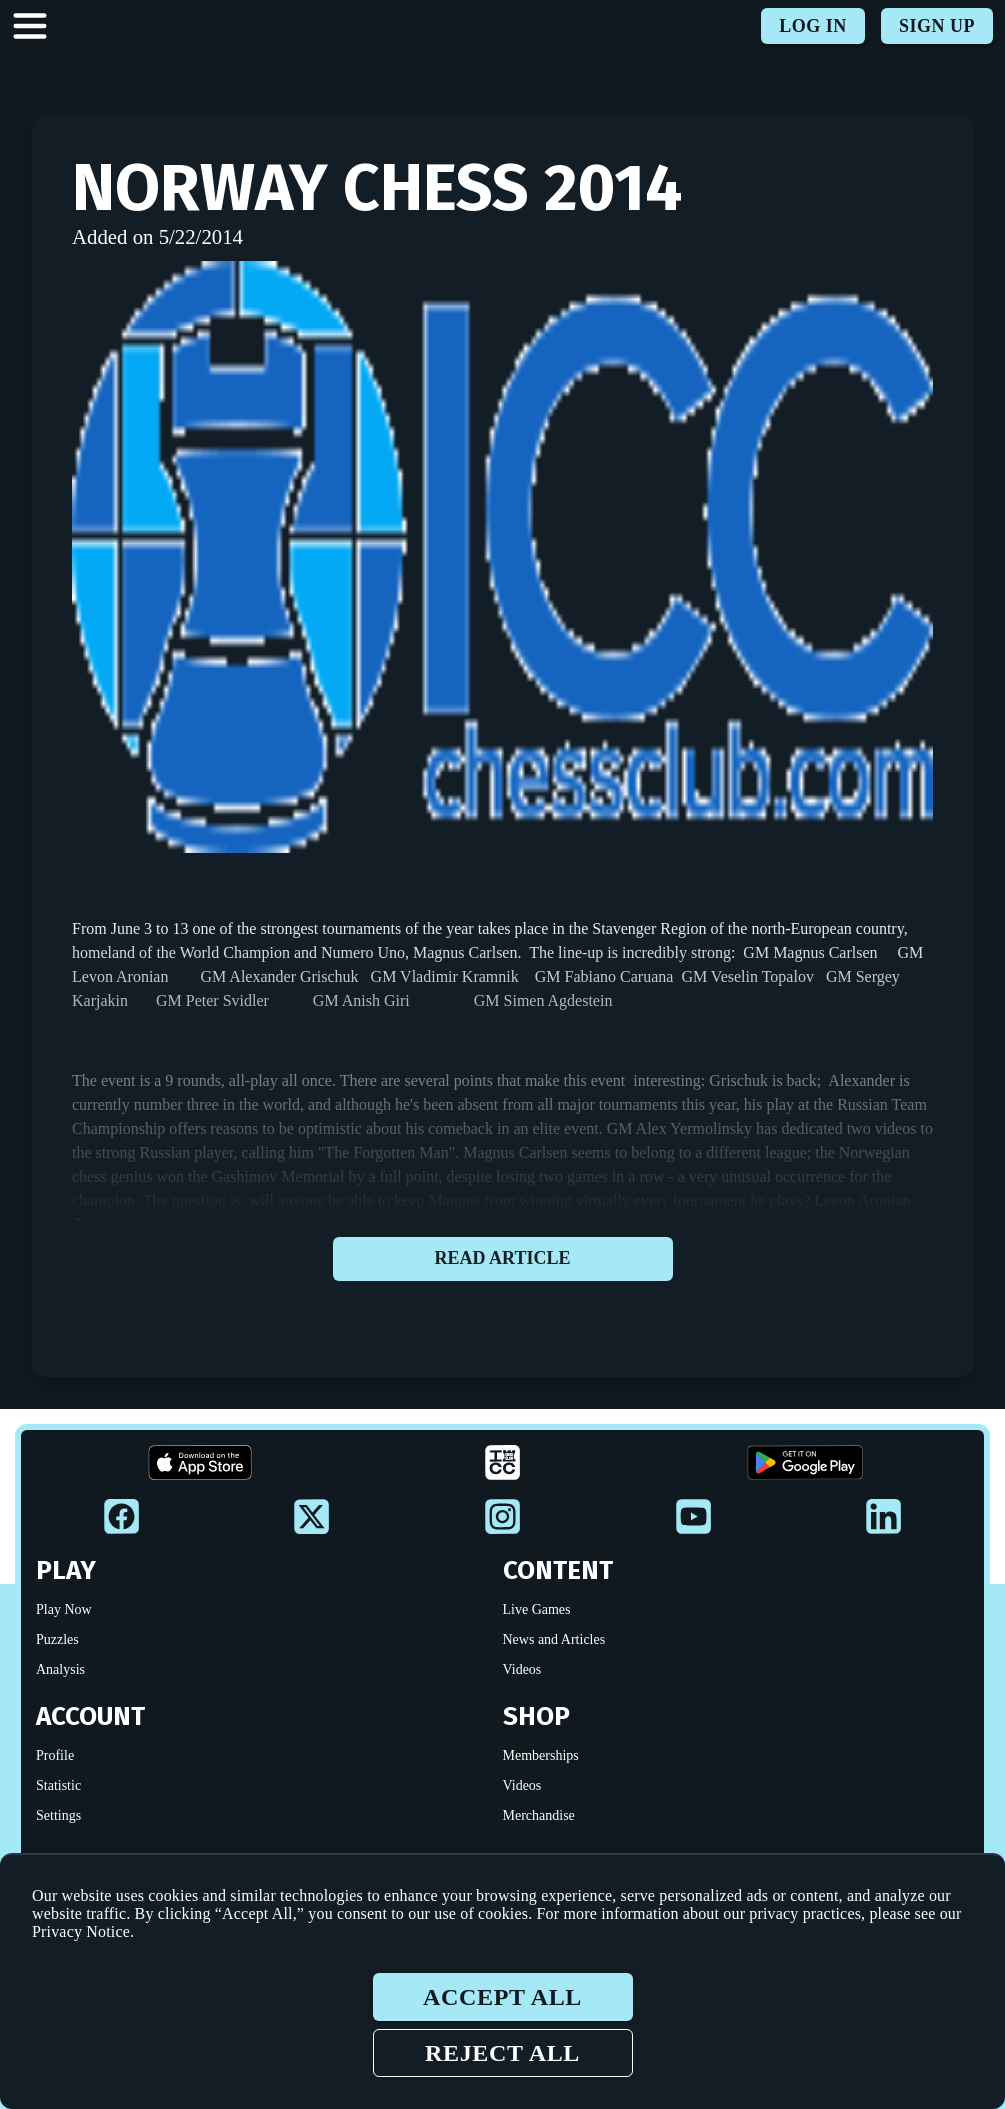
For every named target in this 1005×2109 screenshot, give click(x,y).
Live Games (537, 1609)
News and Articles (554, 1639)
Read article (503, 1259)
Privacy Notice (81, 1931)
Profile (55, 1755)
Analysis (60, 1669)
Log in (813, 26)
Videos (522, 1669)
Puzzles (57, 1639)
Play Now (64, 1609)
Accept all (502, 1997)
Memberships (541, 1755)
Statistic (58, 1785)
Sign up (937, 26)
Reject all (502, 2053)
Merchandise (539, 1815)
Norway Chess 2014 (377, 188)
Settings (58, 1815)
